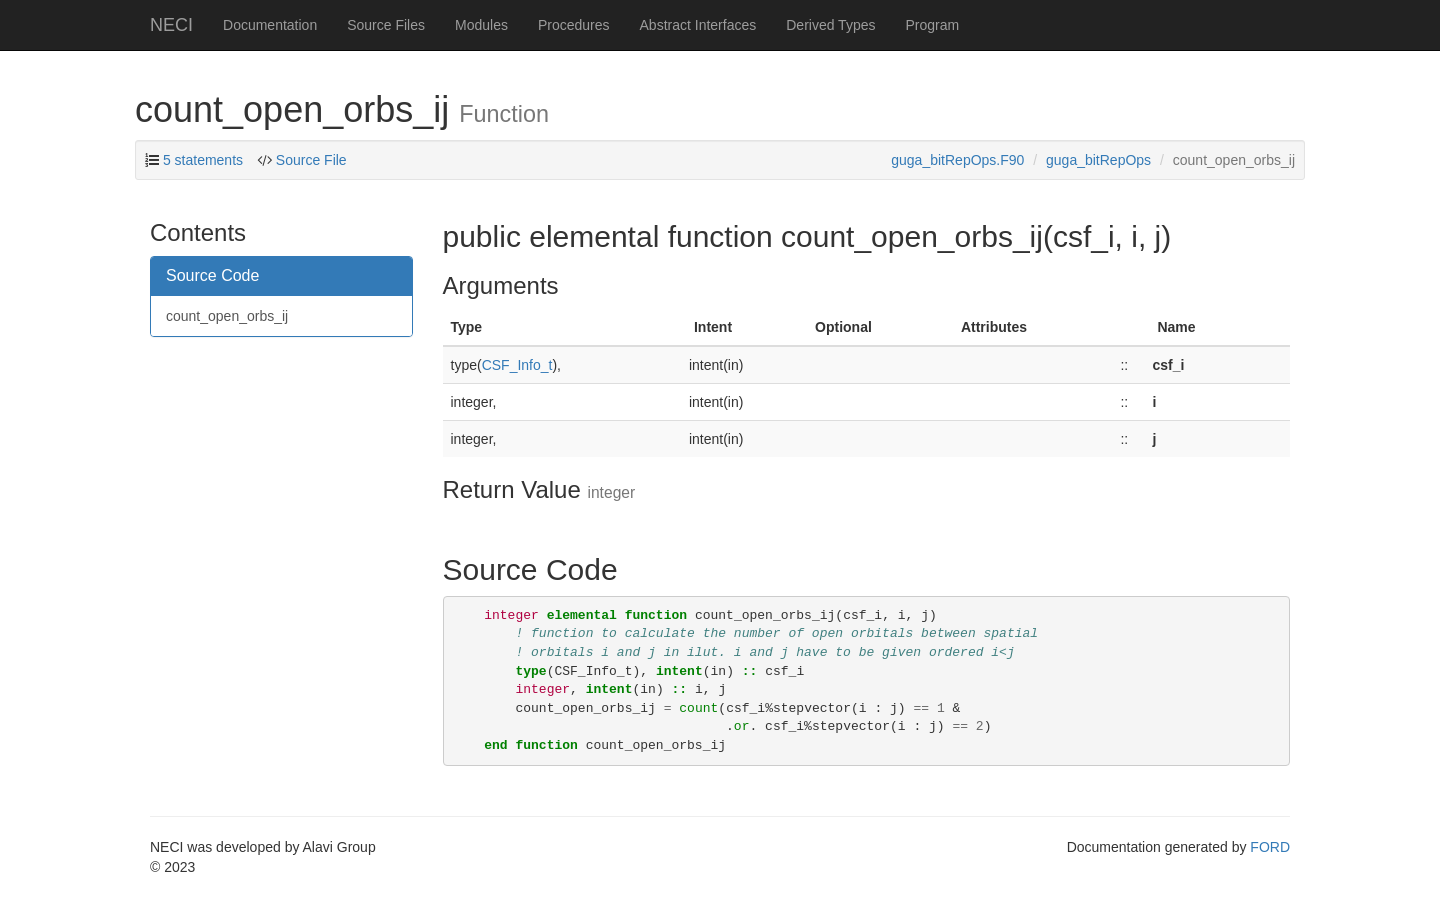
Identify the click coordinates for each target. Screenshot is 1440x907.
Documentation (270, 25)
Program (932, 25)
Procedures (574, 25)
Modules (481, 25)
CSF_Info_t (517, 365)
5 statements (203, 160)
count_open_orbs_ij (227, 316)
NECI (171, 25)
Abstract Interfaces (698, 25)
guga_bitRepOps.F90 (957, 160)
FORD (1270, 847)
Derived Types (830, 25)
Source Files (386, 25)
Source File (311, 160)
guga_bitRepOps (1098, 160)
